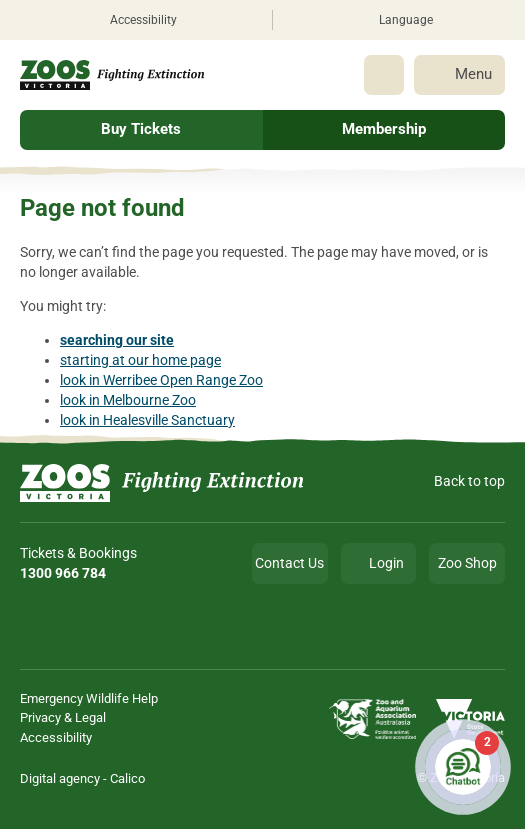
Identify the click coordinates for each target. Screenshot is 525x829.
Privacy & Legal (63, 717)
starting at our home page (140, 360)
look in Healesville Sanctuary (147, 420)
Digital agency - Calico (82, 778)
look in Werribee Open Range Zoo (161, 380)
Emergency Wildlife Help (89, 698)
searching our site (117, 340)
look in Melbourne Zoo (128, 400)
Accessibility (56, 737)
